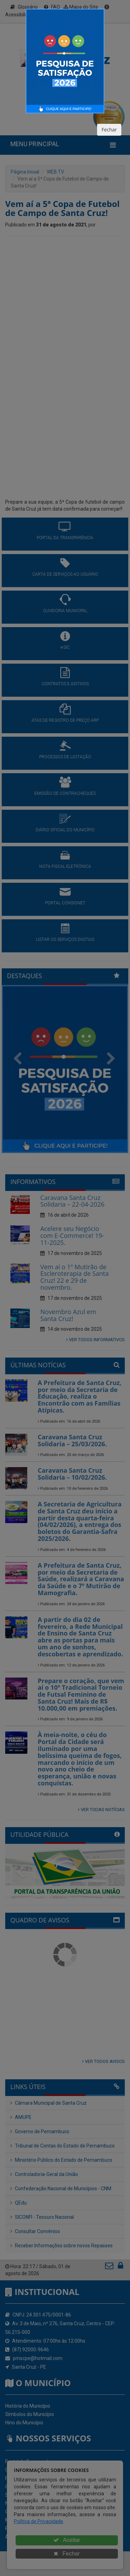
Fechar (109, 129)
